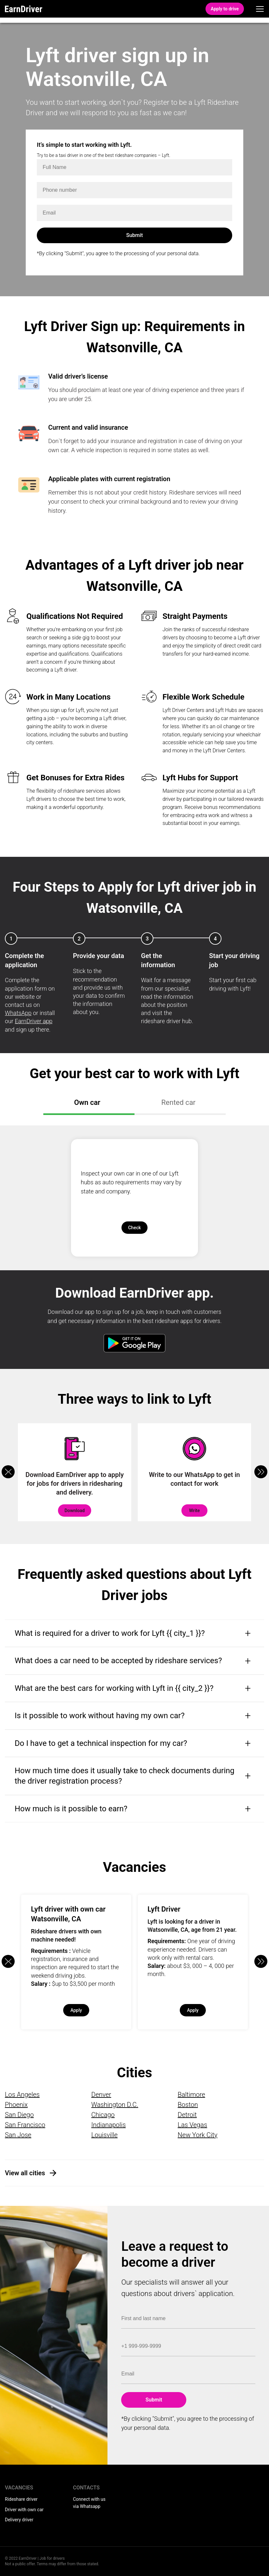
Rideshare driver (21, 2499)
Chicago (103, 2115)
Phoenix (16, 2105)
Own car (87, 1102)
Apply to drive (225, 8)
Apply (76, 2010)
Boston (188, 2105)
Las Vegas (192, 2125)
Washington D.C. (114, 2105)
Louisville (104, 2135)
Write (194, 1510)
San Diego (19, 2115)
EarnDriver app (33, 1021)
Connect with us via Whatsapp (89, 2503)
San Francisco (25, 2125)
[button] (260, 1471)
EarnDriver (23, 8)
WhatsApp (18, 1013)
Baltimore (191, 2094)
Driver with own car (24, 2509)
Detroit (187, 2115)
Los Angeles (22, 2094)
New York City (198, 2135)
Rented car (178, 1102)
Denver (101, 2094)
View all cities (25, 2173)
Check (134, 1227)
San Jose (18, 2135)
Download (74, 1510)
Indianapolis (108, 2125)
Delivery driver (19, 2519)
